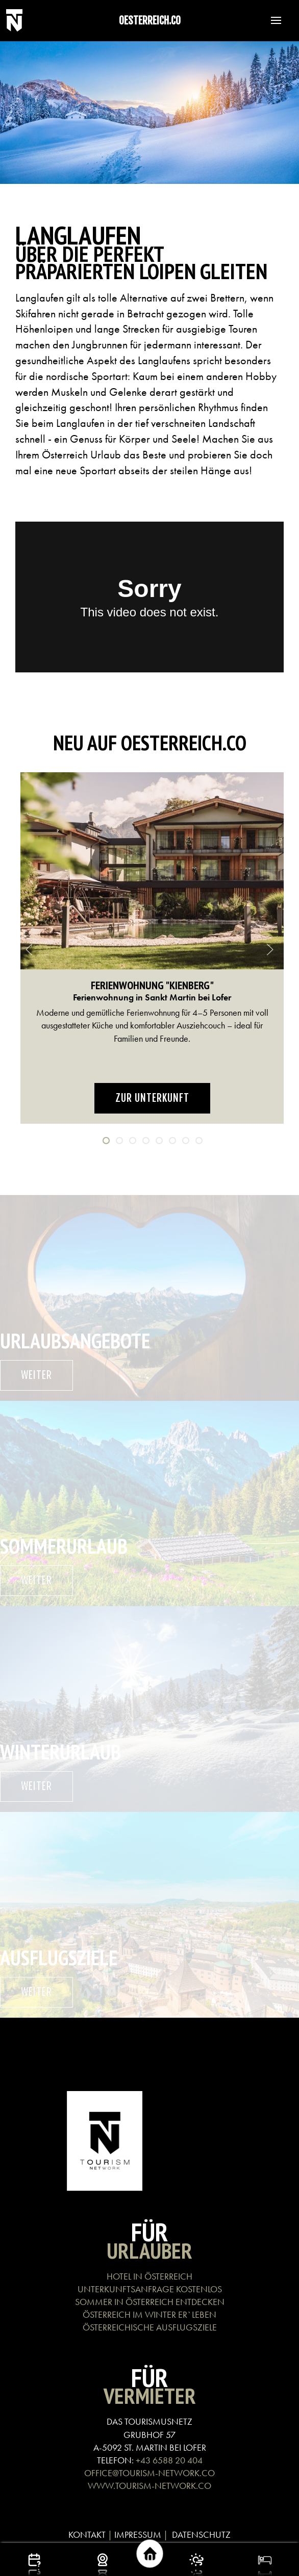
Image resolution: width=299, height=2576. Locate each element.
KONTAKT (87, 2534)
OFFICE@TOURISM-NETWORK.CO (149, 2473)
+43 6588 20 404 (169, 2460)
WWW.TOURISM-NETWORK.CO (149, 2485)
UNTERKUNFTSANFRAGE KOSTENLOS (150, 2289)
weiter (36, 1375)
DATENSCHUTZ (201, 2534)
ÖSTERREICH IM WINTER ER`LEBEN (149, 2314)
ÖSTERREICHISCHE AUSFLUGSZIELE (150, 2327)
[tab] (106, 1140)
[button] (271, 20)
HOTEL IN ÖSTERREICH (149, 2276)
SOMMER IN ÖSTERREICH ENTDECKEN (150, 2302)
